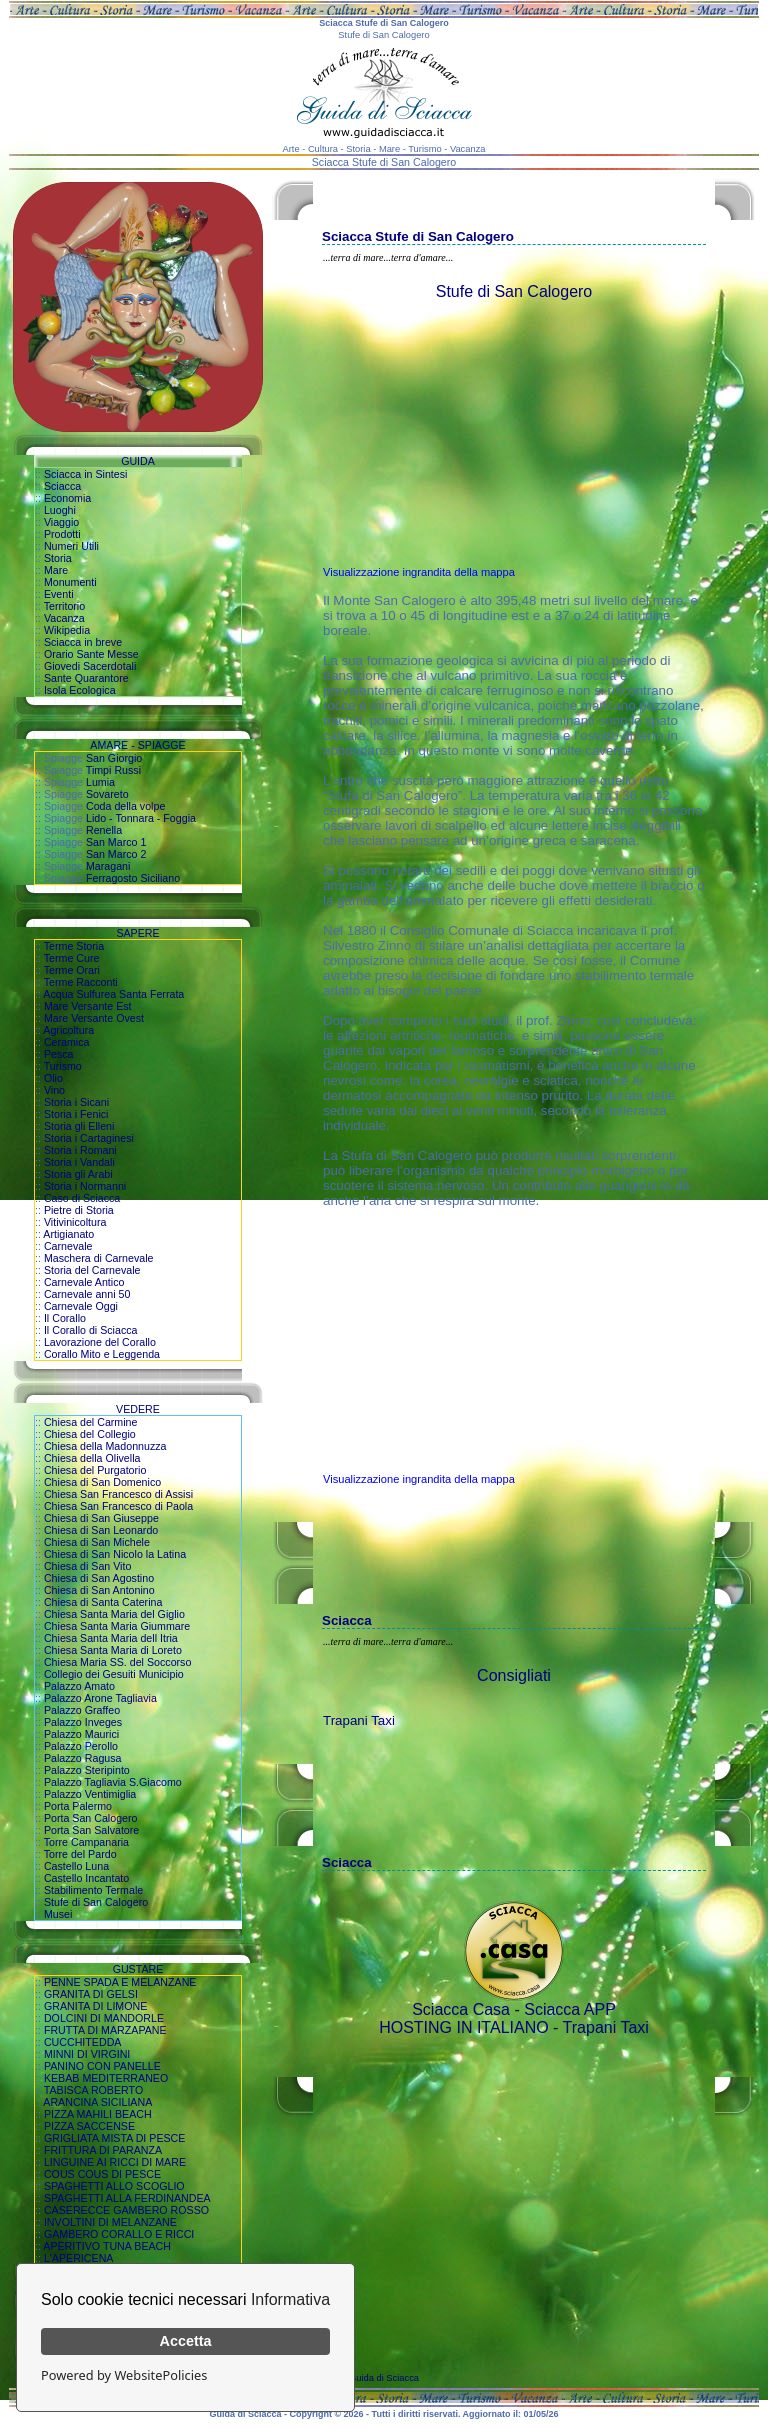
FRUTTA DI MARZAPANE (105, 2030)
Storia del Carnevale (92, 1270)
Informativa (290, 2299)
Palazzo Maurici (81, 1734)
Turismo (63, 1066)
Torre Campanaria (86, 1842)
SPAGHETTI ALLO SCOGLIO (114, 2186)
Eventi (59, 594)
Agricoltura (68, 1030)
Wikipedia (67, 630)
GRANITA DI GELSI (91, 1994)
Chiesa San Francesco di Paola (118, 1506)
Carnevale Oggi (81, 1306)
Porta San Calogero (91, 1818)
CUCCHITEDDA (83, 2042)
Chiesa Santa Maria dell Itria (111, 1638)
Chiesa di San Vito (87, 1566)
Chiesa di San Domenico (102, 1482)
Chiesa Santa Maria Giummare (117, 1626)
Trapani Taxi (359, 1720)
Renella (104, 830)
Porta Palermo (78, 1806)
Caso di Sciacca (82, 1198)
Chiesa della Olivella (92, 1458)
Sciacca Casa (461, 2009)
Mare (56, 570)
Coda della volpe (125, 806)
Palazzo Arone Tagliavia (100, 1698)
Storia (58, 558)
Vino (54, 1090)
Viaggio (61, 522)
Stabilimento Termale (93, 1890)
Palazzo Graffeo (82, 1710)
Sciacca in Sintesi (86, 474)
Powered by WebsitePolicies (124, 2375)
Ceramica (67, 1042)
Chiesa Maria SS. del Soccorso (117, 1662)
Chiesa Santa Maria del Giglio (114, 1614)
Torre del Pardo (80, 1854)
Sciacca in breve (83, 642)
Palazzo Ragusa (83, 1758)
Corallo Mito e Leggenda (102, 1354)
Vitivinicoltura (75, 1222)
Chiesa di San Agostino (99, 1578)
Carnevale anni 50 (87, 1294)
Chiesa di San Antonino (99, 1590)
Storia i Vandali (79, 1162)
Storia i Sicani (76, 1102)
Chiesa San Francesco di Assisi (118, 1494)
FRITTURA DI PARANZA (103, 2150)
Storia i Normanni (85, 1186)
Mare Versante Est (88, 1006)
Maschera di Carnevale (99, 1258)
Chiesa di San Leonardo (101, 1530)
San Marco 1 (116, 842)
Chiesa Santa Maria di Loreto (113, 1650)
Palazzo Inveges (83, 1722)
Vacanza (64, 618)
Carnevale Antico (84, 1282)
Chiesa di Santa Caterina (103, 1602)
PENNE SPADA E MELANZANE (120, 1982)
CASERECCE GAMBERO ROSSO (126, 2210)
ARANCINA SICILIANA (97, 2102)
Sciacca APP (570, 2009)
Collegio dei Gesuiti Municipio (114, 1674)
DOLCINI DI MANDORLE (104, 2018)
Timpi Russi (113, 770)
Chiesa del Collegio (90, 1434)
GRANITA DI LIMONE (95, 2006)
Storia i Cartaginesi (89, 1138)
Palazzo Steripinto (87, 1770)
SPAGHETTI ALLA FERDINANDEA (127, 2198)
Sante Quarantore (86, 678)
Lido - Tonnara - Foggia (141, 818)
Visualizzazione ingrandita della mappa (419, 572)
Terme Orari (72, 970)
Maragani (108, 866)
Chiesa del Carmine (91, 1422)
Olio (53, 1078)
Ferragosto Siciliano (133, 878)
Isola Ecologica (80, 690)
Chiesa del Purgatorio (95, 1470)
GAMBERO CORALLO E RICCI (119, 2234)
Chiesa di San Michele (97, 1542)
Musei (58, 1914)
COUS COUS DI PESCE (102, 2174)
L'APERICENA (79, 2258)
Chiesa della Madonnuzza (105, 1446)
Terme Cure (72, 958)
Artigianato (68, 1234)
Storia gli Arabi (78, 1174)
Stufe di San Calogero (96, 1902)
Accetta (186, 2341)
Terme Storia (74, 946)
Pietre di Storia (79, 1210)
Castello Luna (76, 1866)
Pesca (59, 1054)
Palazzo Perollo (81, 1746)
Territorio (64, 606)
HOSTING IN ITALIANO (464, 2027)
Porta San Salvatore (91, 1830)
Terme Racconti (81, 982)
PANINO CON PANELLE (102, 2066)
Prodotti (62, 534)
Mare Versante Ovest (94, 1018)
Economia (67, 498)
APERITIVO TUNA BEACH (107, 2246)
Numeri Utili (71, 546)
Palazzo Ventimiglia (90, 1794)
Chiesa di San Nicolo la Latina (115, 1554)
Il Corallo (65, 1318)
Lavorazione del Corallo (100, 1342)
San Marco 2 (116, 854)
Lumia (100, 782)
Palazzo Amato (79, 1686)
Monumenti (70, 582)
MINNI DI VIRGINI (87, 2054)
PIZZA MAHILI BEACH (98, 2114)
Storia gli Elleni (79, 1126)
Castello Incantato (86, 1878)
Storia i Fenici (76, 1114)
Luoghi (60, 510)
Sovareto (107, 794)
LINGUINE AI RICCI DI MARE (115, 2162)
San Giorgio (114, 758)
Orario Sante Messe (91, 654)
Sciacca (62, 486)
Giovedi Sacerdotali (90, 666)
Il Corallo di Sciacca (91, 1330)
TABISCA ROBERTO (94, 2090)
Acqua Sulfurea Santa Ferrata (113, 994)
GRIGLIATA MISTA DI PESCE (115, 2138)
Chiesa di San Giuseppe (101, 1518)
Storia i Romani (80, 1150)
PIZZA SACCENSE (89, 2126)
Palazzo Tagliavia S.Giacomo (113, 1782)
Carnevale (68, 1246)
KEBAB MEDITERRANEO (106, 2078)
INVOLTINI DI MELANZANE (110, 2222)
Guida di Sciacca (384, 2378)
